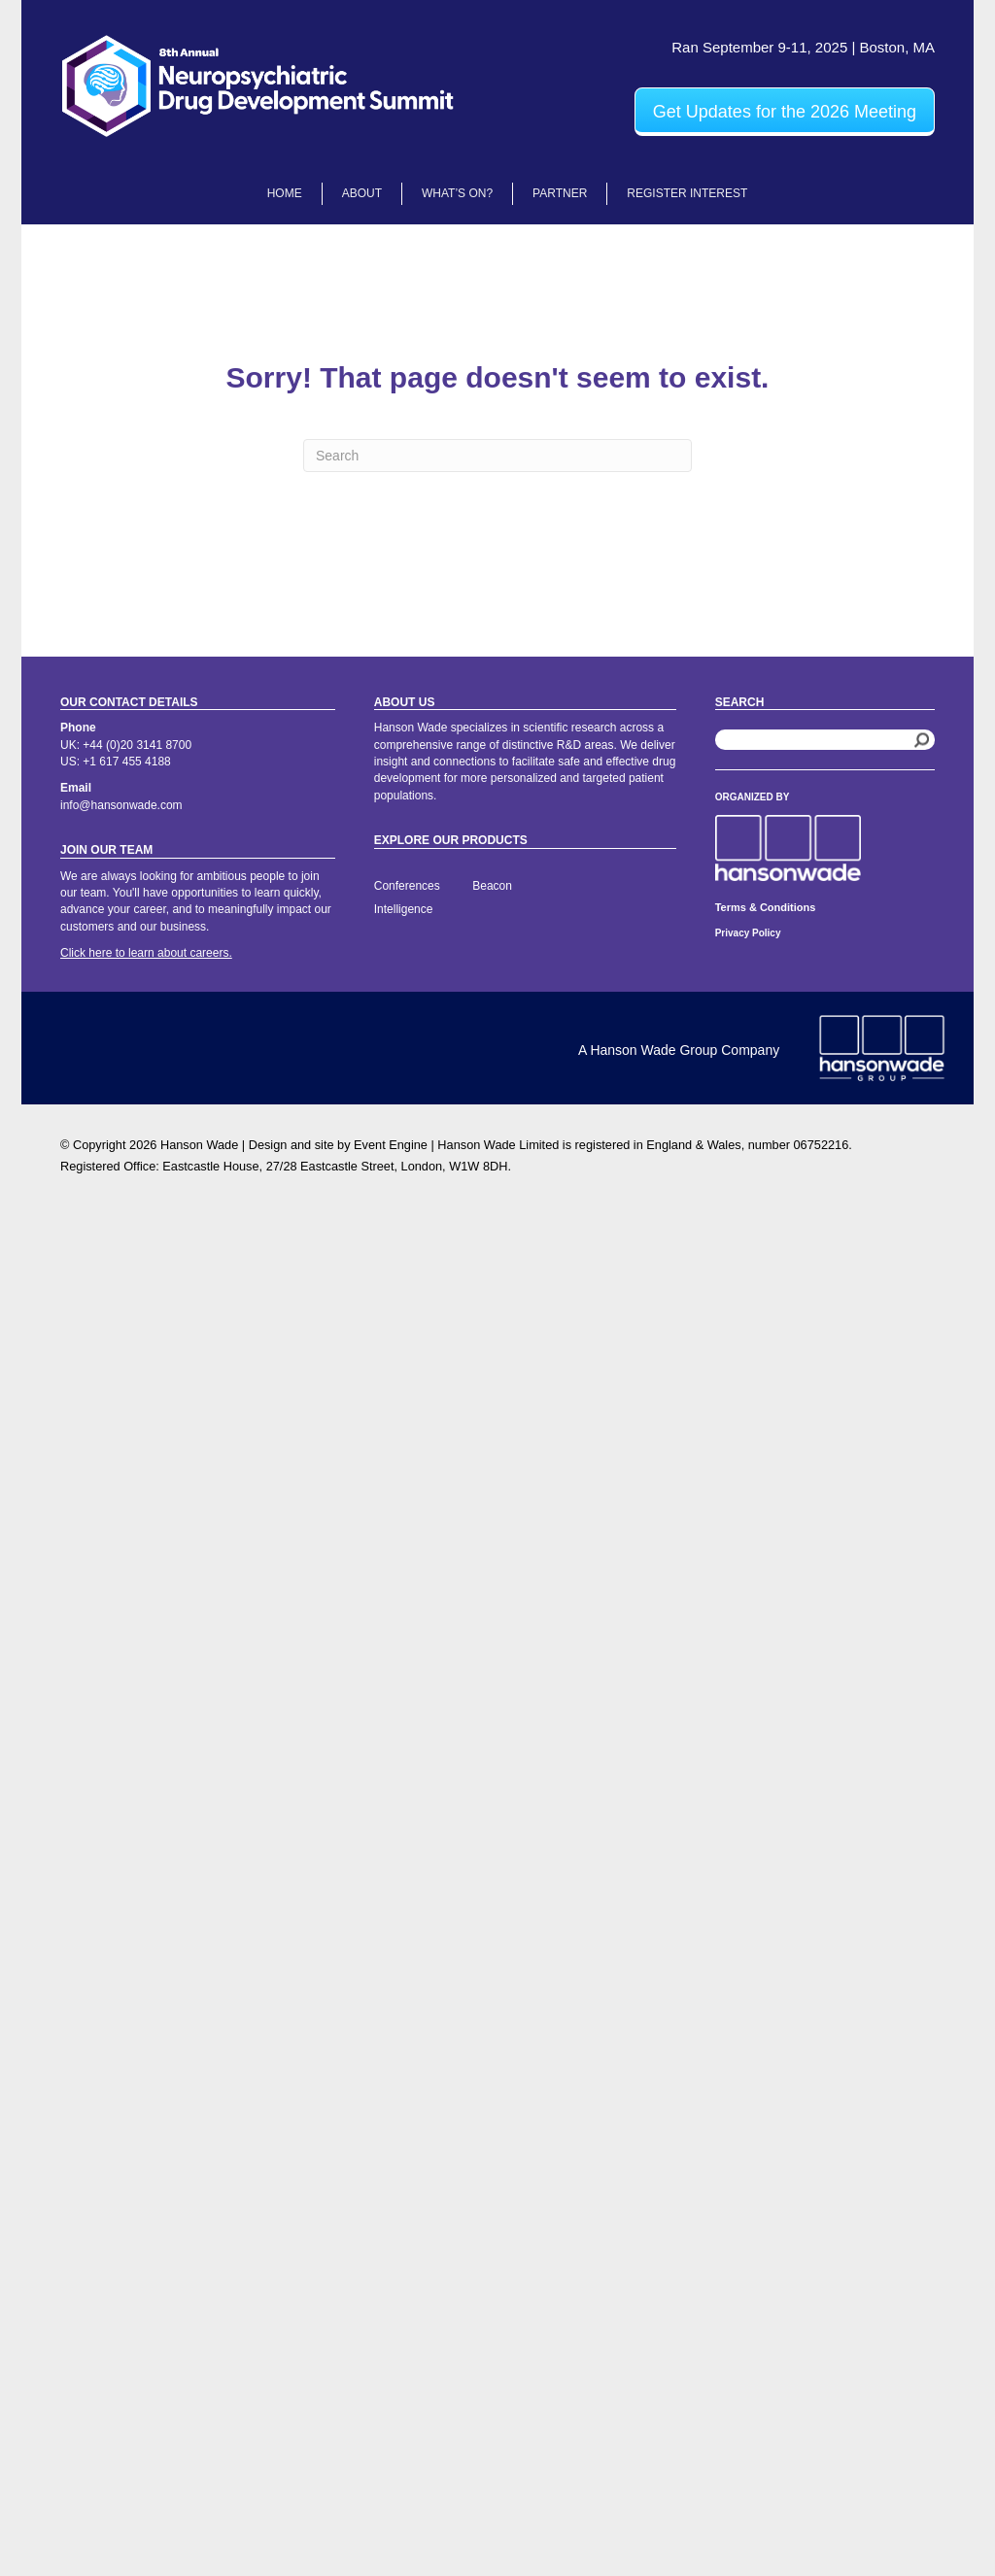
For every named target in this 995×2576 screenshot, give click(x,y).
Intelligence (403, 909)
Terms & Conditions (765, 907)
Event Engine (391, 1144)
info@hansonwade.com (121, 805)
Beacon (492, 886)
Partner (559, 193)
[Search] (497, 455)
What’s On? (457, 193)
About (362, 193)
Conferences (407, 886)
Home (284, 193)
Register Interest (687, 193)
